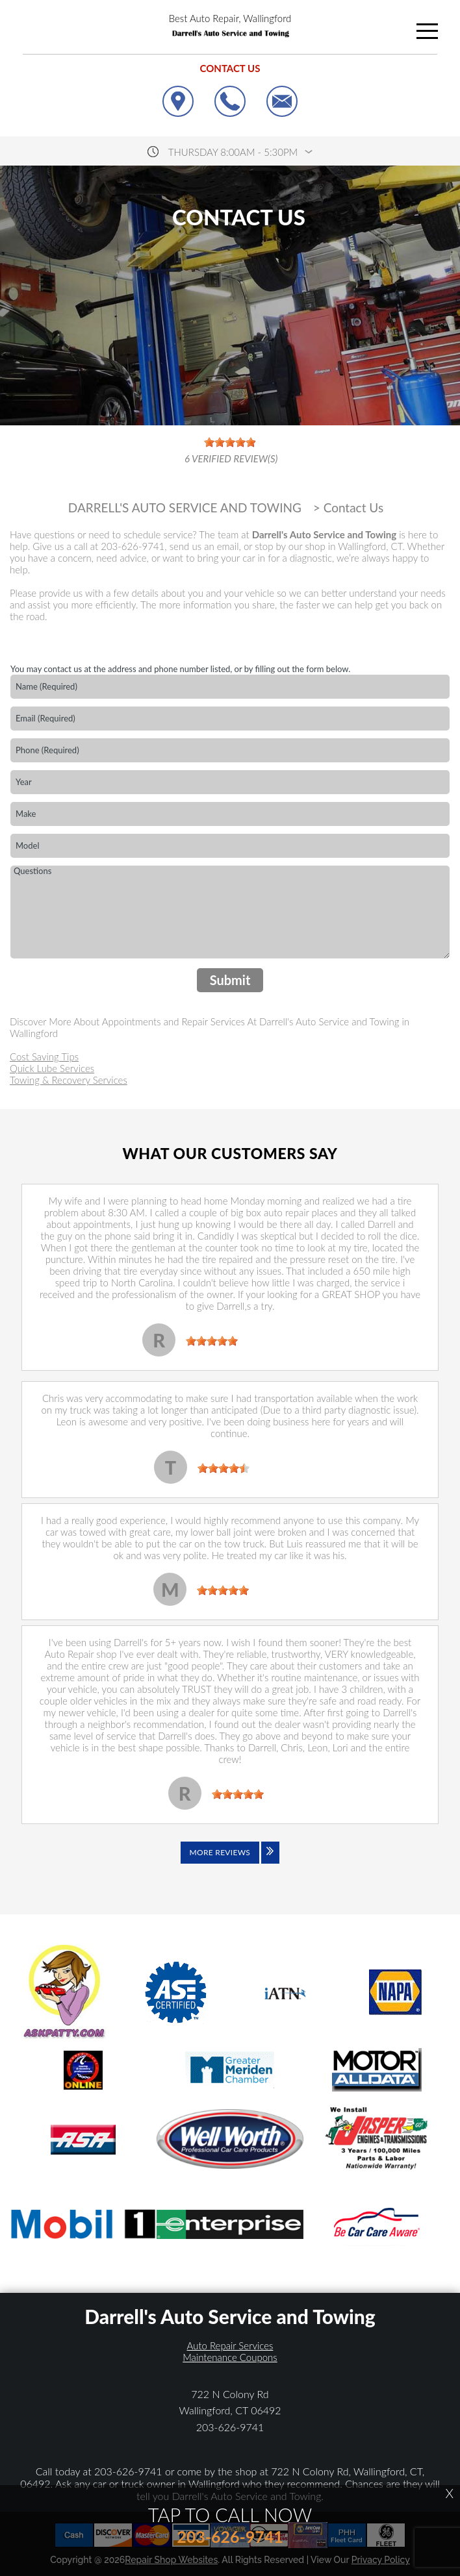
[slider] (212, 1341)
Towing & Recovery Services (68, 1080)
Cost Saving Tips (44, 1056)
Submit (230, 980)
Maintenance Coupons (230, 2357)
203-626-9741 (132, 546)
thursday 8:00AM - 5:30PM (233, 152)
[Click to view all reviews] (230, 1862)
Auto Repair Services (230, 2345)
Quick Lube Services (52, 1068)
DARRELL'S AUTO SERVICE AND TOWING (184, 508)
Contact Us (354, 508)
